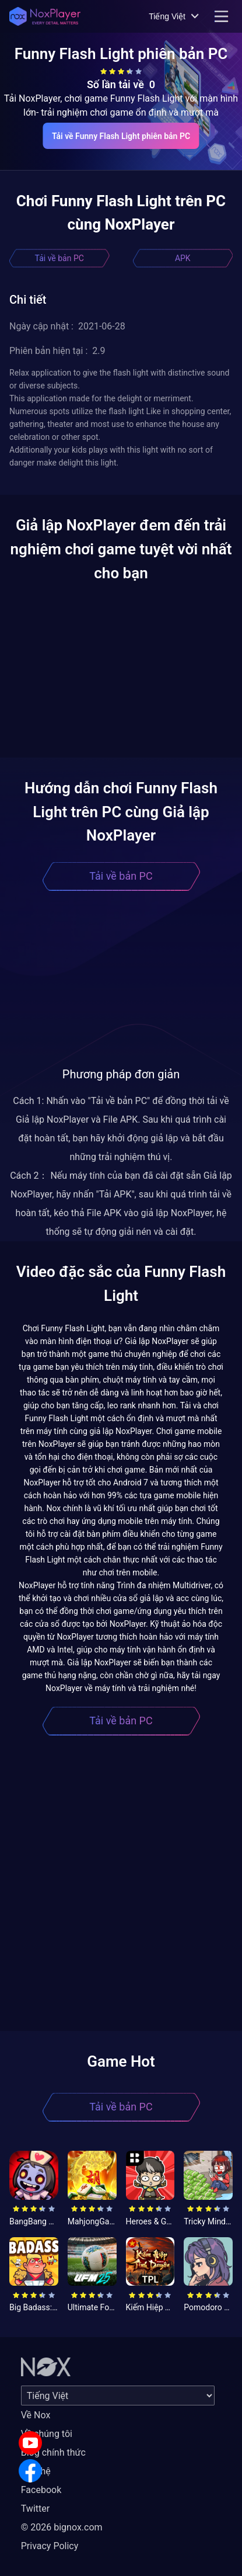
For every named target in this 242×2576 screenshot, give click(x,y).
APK (183, 258)
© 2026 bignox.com (62, 2527)
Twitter (35, 2508)
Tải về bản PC (59, 258)
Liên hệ (36, 2471)
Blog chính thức (53, 2452)
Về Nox (36, 2415)
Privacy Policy (50, 2545)
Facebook (41, 2489)
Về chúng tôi (46, 2433)
